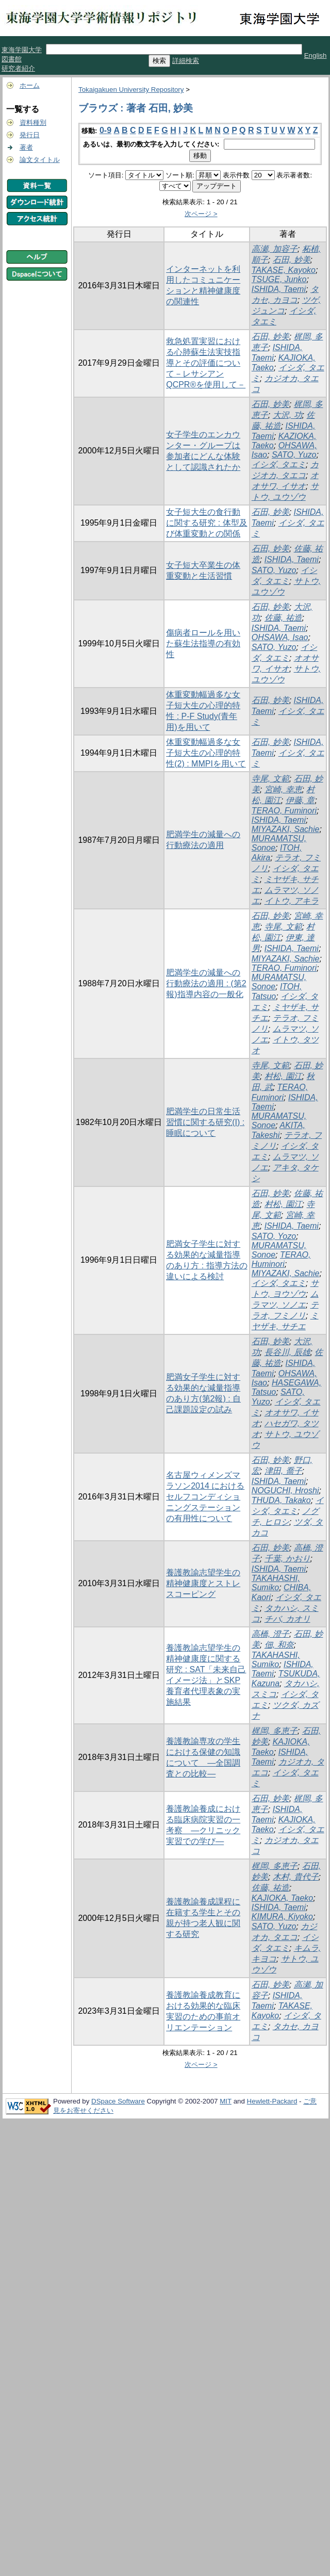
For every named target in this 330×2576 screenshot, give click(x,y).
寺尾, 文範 (270, 778)
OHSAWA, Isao (280, 637)
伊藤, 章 (300, 800)
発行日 (30, 135)
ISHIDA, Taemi (279, 289)
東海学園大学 (22, 50)
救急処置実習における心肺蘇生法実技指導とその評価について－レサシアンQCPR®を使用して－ (205, 363)
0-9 (105, 130)
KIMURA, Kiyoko (282, 1916)
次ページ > (201, 214)
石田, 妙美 (291, 259)
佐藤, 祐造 (283, 617)
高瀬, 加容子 (275, 248)
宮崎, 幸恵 (283, 789)
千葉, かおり (287, 1558)
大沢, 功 (287, 415)
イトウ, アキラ (292, 900)
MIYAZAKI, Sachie (286, 829)
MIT (226, 2101)
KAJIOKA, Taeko (282, 1898)
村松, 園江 (283, 1076)
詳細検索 (185, 60)
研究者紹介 (18, 68)
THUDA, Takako (281, 1500)
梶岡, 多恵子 (275, 1730)
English (315, 55)
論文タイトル (40, 160)
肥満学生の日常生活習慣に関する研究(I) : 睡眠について (205, 1122)
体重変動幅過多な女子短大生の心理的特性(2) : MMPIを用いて (206, 753)
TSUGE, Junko (279, 279)
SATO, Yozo (274, 1236)
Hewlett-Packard (272, 2101)
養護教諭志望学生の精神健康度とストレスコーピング (203, 1583)
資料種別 (33, 122)
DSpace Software (118, 2101)
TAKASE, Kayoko (284, 270)
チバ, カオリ (287, 1619)
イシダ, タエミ (279, 464)
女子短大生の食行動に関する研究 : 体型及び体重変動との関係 (206, 523)
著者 (26, 147)
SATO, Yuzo (294, 454)
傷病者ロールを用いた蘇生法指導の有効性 (203, 643)
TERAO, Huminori (281, 1259)
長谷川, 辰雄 (287, 1352)
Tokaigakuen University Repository (131, 89)
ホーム (30, 85)
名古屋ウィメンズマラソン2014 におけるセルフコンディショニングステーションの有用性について (205, 1497)
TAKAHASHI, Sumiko (276, 1583)
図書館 (12, 59)
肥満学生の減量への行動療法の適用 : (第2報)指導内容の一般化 (206, 983)
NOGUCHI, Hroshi (285, 1490)
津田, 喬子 (283, 1470)
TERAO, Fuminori (284, 810)
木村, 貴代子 (296, 1876)
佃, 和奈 (279, 1644)
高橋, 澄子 (270, 1633)
